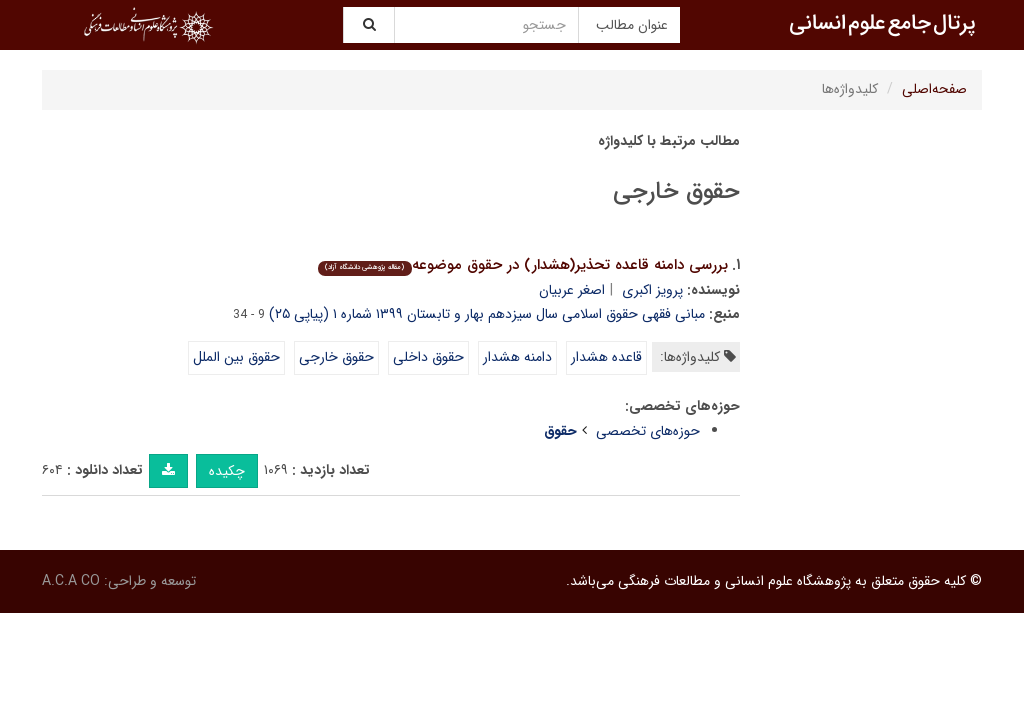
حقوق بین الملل (236, 357)
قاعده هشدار (606, 357)
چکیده (227, 471)
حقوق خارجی (336, 357)
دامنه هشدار (517, 357)
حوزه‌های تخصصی (648, 431)
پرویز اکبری (652, 290)
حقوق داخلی (428, 357)
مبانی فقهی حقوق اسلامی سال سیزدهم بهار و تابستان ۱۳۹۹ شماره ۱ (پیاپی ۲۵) (487, 314)
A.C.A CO (71, 581)
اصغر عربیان (572, 290)
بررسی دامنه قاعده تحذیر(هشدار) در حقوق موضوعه (522, 265)
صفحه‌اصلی (934, 89)
